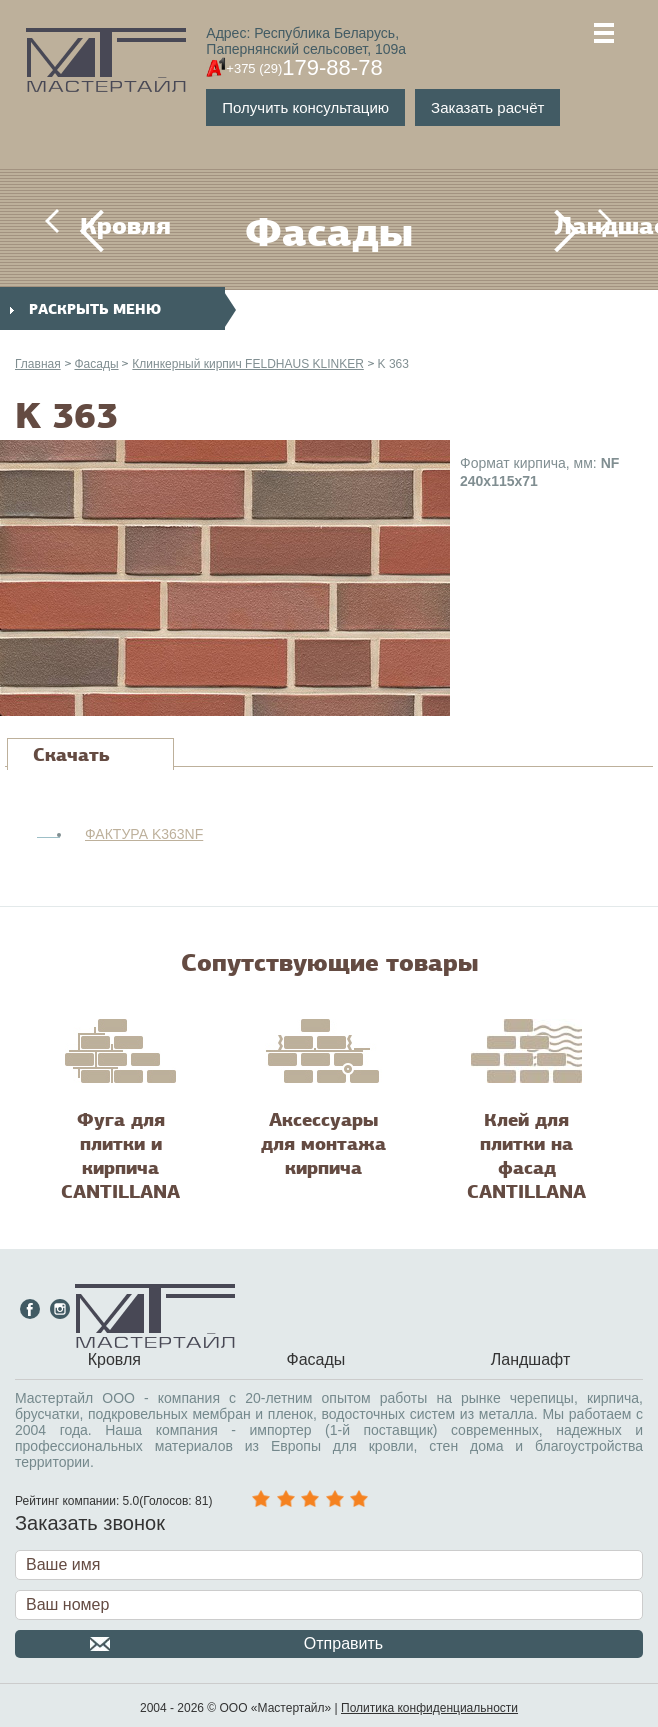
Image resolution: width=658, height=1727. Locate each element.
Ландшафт (566, 226)
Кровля (92, 226)
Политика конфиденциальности (429, 1708)
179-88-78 (304, 68)
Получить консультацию (305, 107)
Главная (38, 364)
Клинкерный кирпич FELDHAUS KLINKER (247, 364)
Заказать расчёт (487, 107)
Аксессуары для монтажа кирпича (323, 1144)
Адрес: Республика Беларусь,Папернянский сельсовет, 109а (306, 41)
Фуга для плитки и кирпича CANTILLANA (120, 1156)
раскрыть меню (85, 309)
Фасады (96, 364)
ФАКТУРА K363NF (144, 834)
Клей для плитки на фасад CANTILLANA (526, 1156)
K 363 (393, 364)
